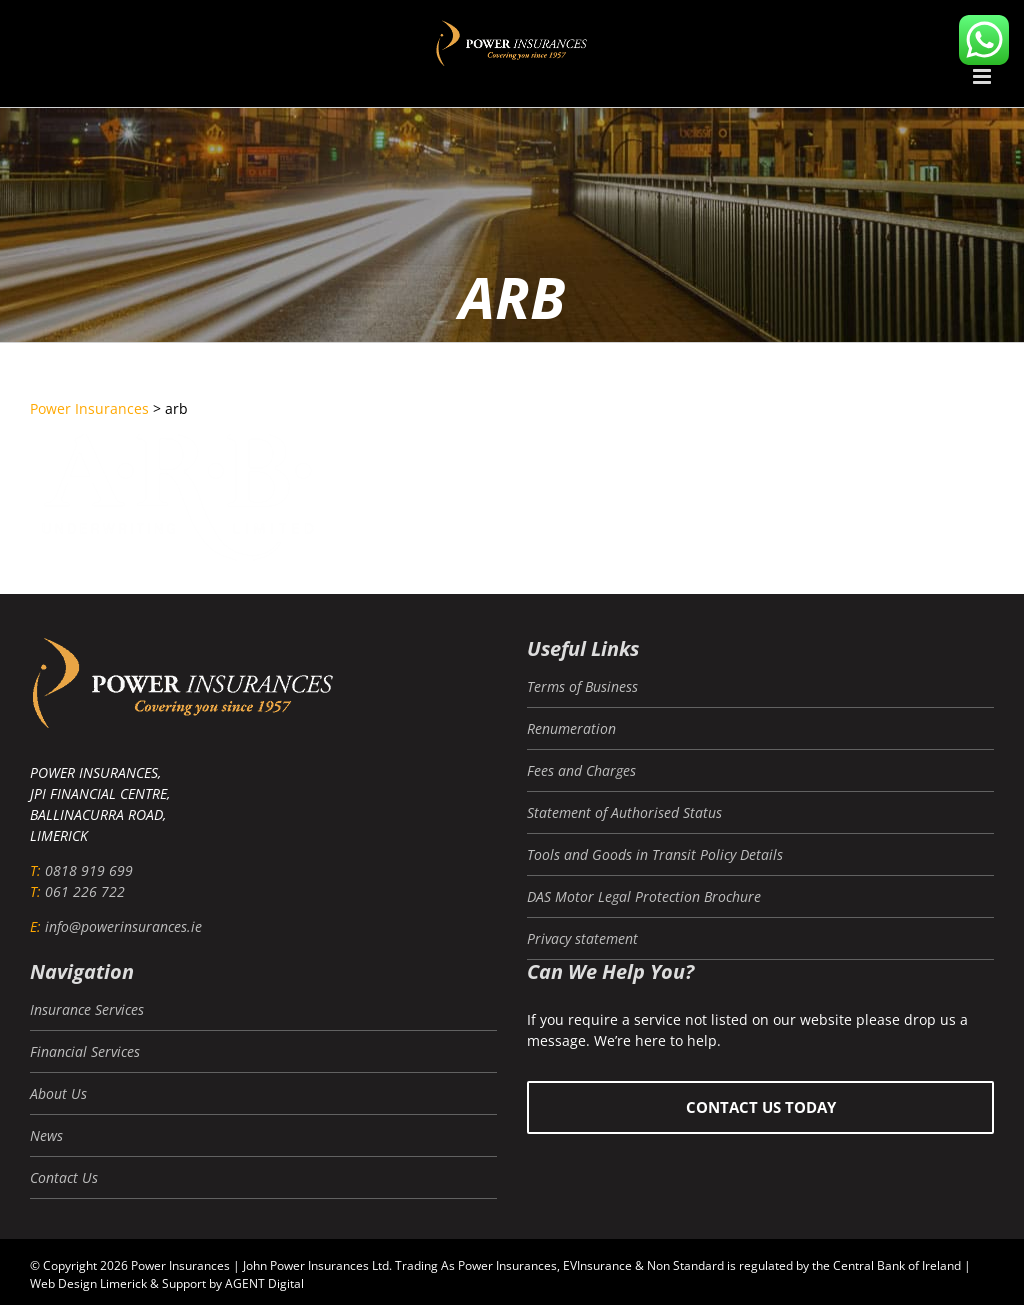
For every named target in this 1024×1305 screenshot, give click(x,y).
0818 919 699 (89, 870)
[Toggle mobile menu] (983, 76)
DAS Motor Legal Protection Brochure (644, 896)
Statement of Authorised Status (624, 812)
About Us (58, 1093)
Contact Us (64, 1177)
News (46, 1135)
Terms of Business (582, 686)
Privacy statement (582, 938)
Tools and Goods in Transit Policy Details (655, 854)
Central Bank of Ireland (897, 1265)
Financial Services (85, 1051)
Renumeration (571, 728)
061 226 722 (85, 891)
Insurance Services (87, 1009)
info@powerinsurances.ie (123, 926)
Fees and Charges (581, 770)
